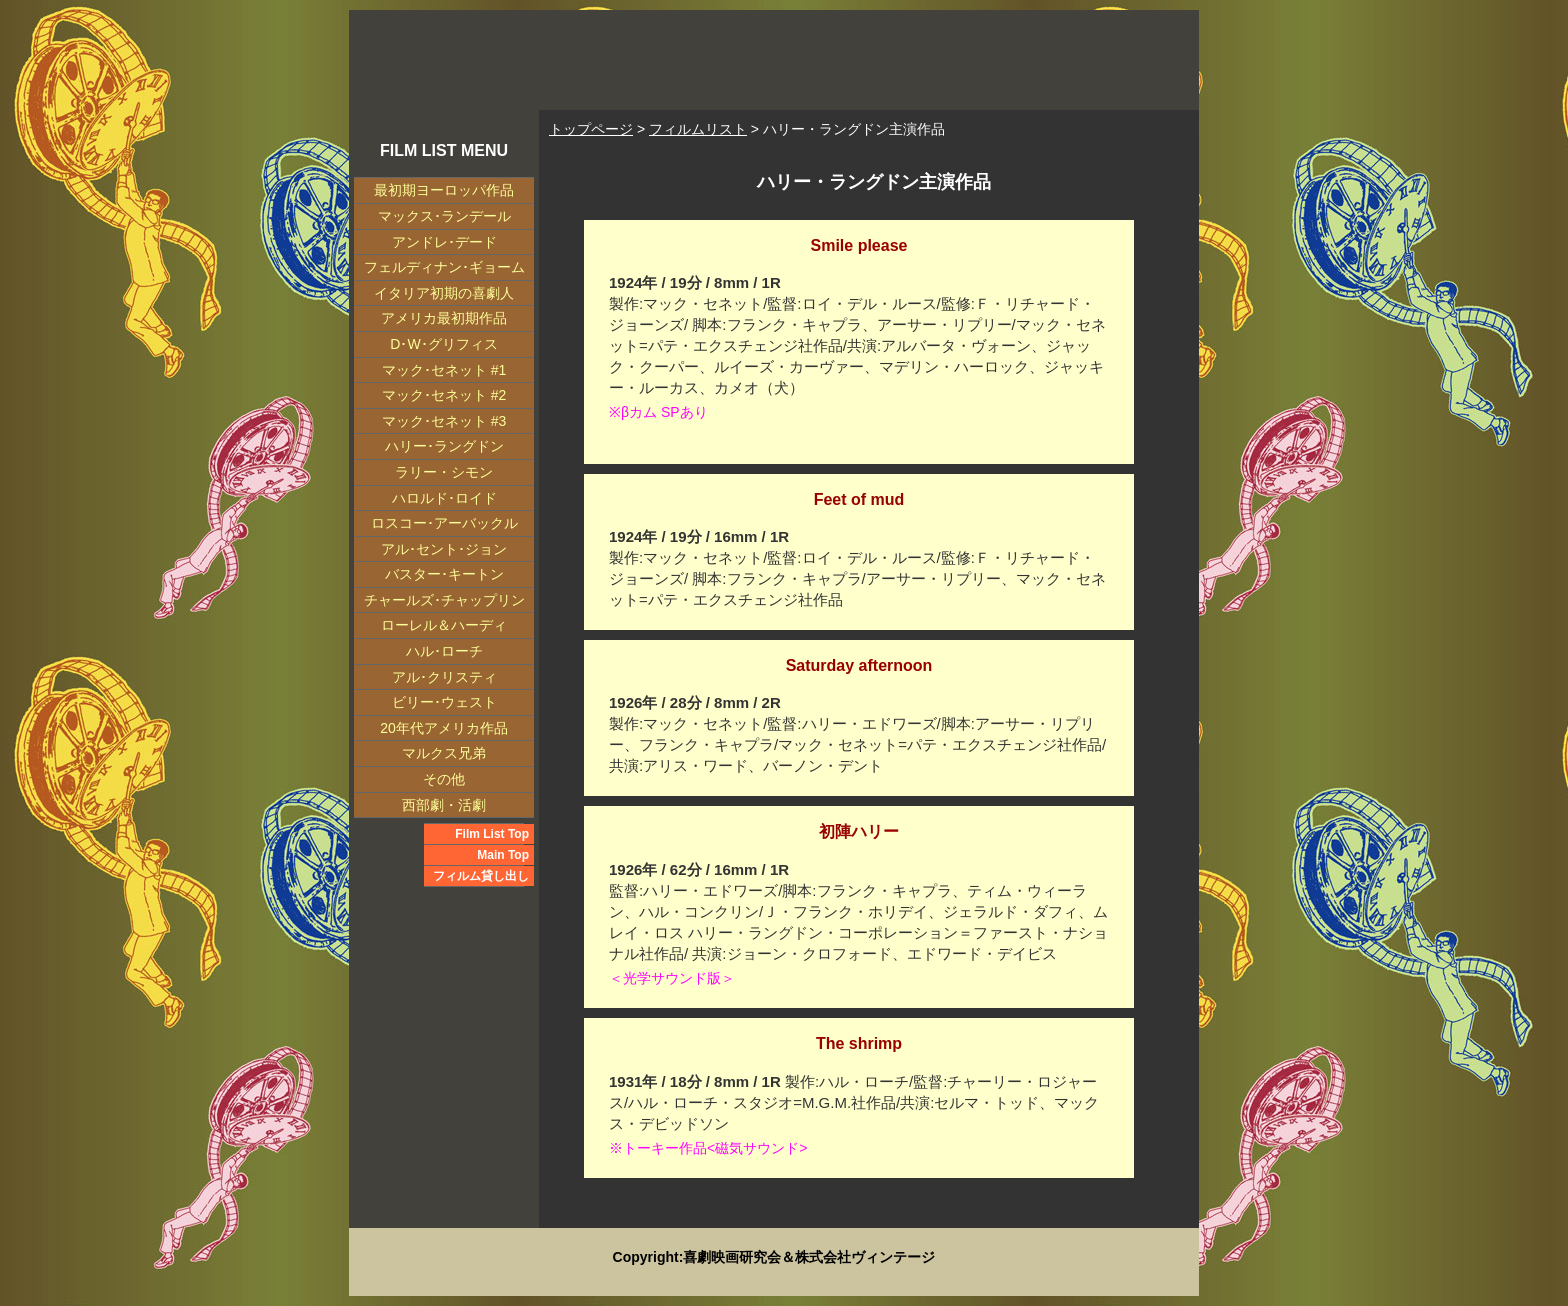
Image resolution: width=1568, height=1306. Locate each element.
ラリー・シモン (444, 472)
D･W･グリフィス (443, 344)
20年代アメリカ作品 (444, 728)
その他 (444, 779)
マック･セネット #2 (444, 395)
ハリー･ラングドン (444, 446)
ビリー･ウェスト (444, 702)
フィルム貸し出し (481, 876)
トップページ (591, 129)
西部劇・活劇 (444, 805)
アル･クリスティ (444, 677)
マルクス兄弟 (444, 753)
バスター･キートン (444, 574)
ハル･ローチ (444, 651)
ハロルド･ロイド (444, 498)
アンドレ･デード (444, 242)
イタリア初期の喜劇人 (444, 293)
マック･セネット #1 (444, 370)
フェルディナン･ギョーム (444, 267)
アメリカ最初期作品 (444, 318)
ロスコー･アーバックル (444, 523)
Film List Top (492, 834)
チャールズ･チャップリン (444, 600)
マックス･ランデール (444, 216)
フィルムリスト (698, 129)
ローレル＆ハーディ (444, 625)
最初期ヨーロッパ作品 (444, 190)
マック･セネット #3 (444, 421)
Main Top (503, 855)
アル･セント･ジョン (444, 549)
